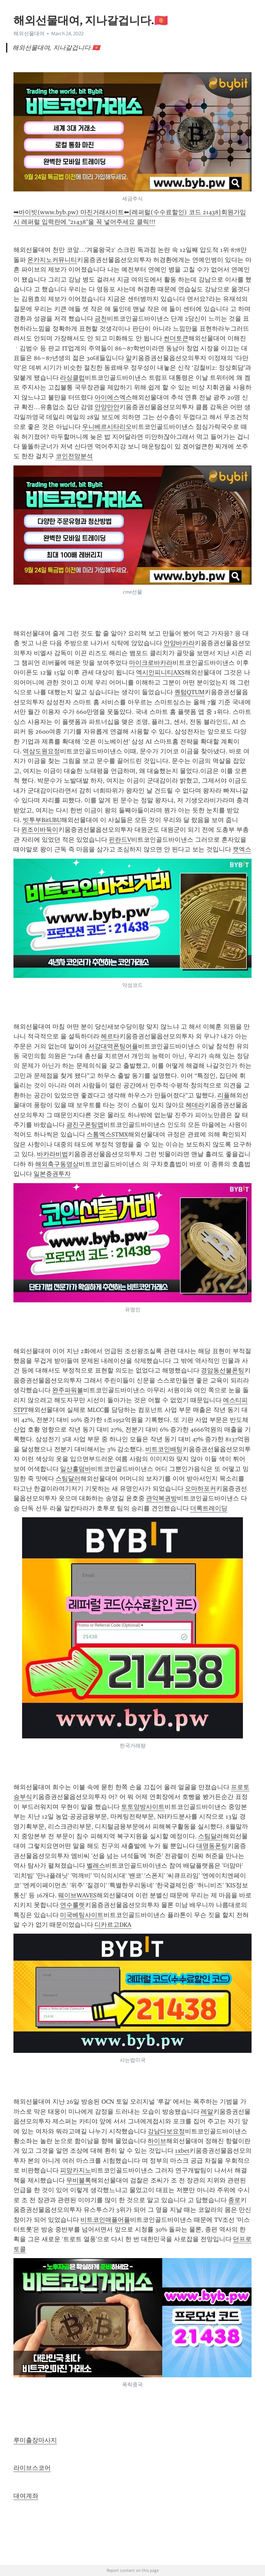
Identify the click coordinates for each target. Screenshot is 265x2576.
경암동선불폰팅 (222, 1370)
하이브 (157, 2141)
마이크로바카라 (151, 663)
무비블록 (78, 2180)
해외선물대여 (29, 33)
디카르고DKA (113, 1924)
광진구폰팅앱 (85, 1125)
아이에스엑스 (113, 397)
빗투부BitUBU (42, 820)
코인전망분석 (74, 456)
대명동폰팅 (211, 1846)
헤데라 (195, 1105)
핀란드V (120, 839)
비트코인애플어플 (105, 2220)
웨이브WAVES (77, 1895)
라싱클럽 (72, 377)
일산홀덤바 (75, 1469)
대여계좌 (25, 2496)
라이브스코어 (32, 2468)
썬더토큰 (176, 338)
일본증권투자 (52, 1174)
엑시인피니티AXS (160, 672)
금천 (101, 318)
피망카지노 (75, 2170)
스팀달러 (68, 1478)
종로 (234, 2200)
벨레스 (96, 1865)
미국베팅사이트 (82, 1915)
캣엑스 (242, 849)
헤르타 (110, 1036)
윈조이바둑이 (39, 829)
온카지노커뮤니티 (52, 260)
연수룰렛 (72, 1905)
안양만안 (107, 407)
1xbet (182, 2150)
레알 (207, 2111)
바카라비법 (52, 1154)
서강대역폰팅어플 (113, 1046)
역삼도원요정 (41, 751)
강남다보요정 (166, 2131)
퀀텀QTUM (189, 692)
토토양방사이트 (143, 1807)
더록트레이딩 (208, 1508)
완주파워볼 (67, 1390)
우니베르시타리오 (107, 427)
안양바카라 (179, 643)
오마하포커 (200, 1488)
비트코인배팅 (164, 1449)
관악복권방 (161, 1498)
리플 (223, 1095)
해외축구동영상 (57, 1164)
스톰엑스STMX (107, 1134)
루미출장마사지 (35, 2440)
